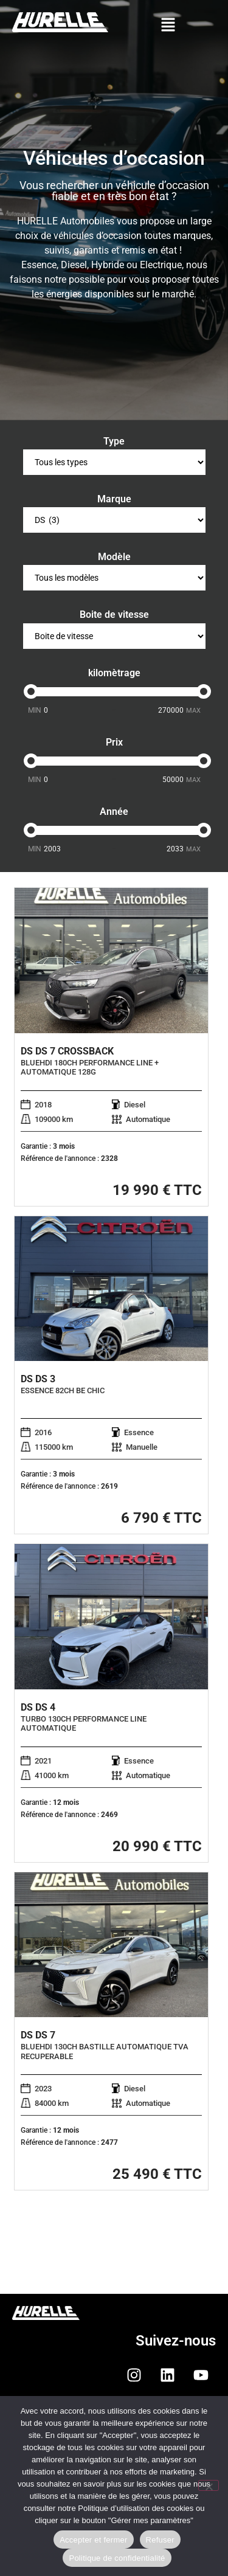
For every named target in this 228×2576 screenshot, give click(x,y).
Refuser (160, 2539)
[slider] (31, 691)
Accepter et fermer (93, 2539)
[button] (168, 25)
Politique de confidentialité (117, 2558)
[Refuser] (208, 2485)
